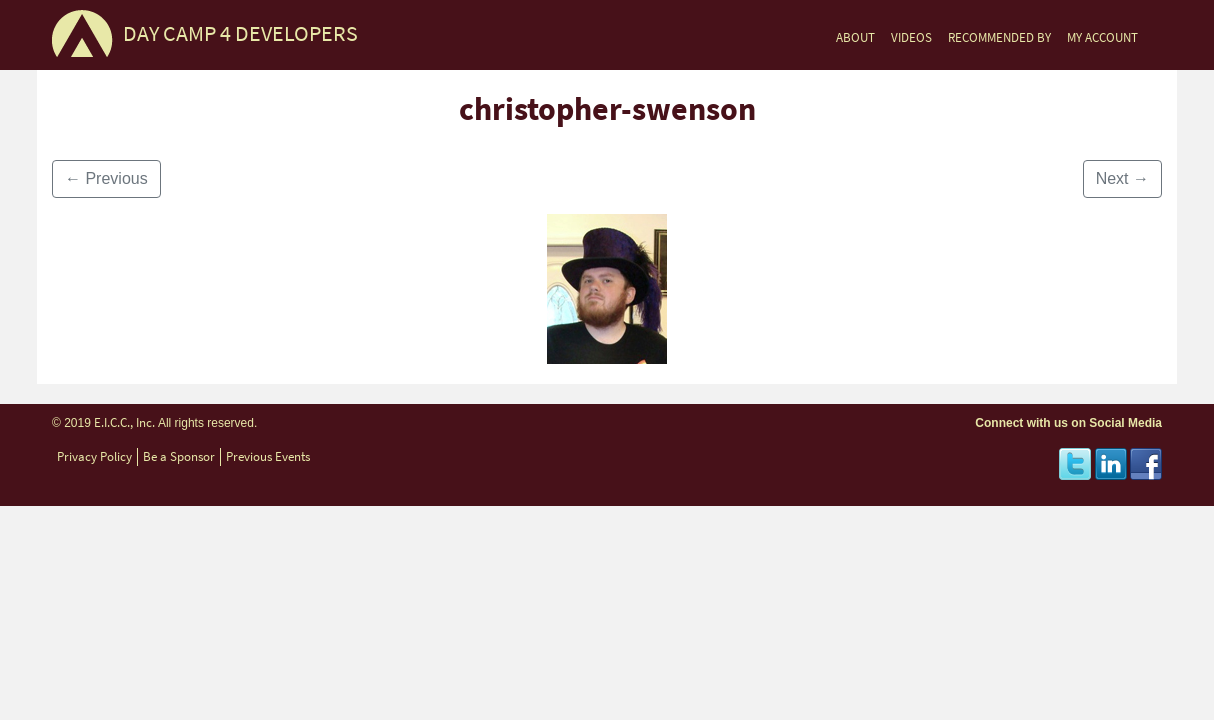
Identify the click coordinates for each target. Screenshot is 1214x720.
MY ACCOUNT (1102, 37)
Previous (106, 178)
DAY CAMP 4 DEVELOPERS (240, 33)
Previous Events (268, 456)
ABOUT (855, 37)
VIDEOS (911, 37)
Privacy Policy (94, 456)
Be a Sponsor (179, 456)
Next (1122, 178)
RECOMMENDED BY (999, 37)
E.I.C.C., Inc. (124, 422)
